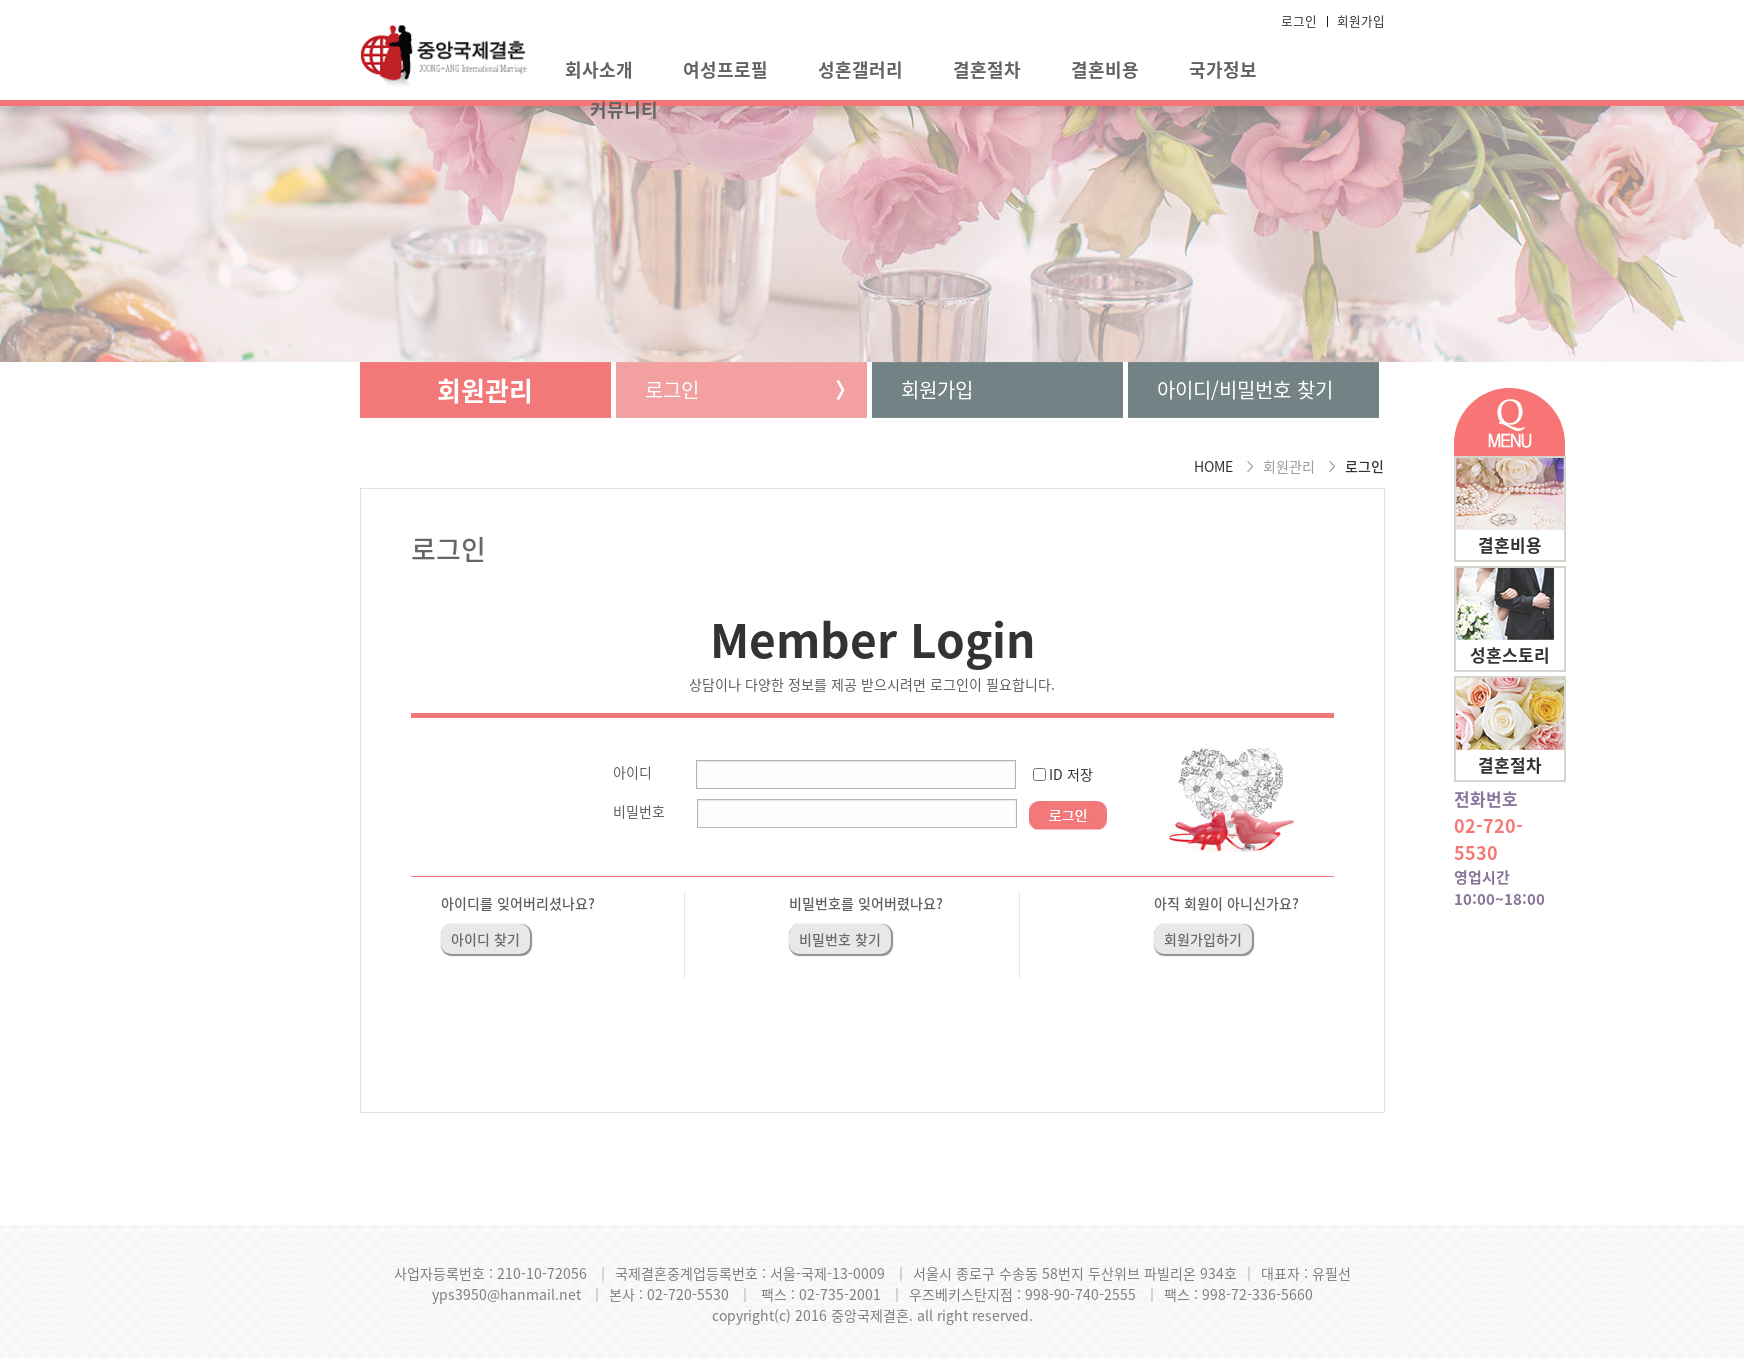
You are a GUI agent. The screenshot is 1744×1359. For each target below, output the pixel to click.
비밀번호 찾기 (840, 939)
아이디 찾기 (485, 939)
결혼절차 (987, 69)
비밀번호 (639, 811)
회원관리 (485, 390)
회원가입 (1361, 20)
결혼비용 (1105, 69)
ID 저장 (1071, 774)
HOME (1213, 466)
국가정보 (1223, 69)
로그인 (1299, 20)
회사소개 (599, 69)
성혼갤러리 (860, 69)
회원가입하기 (1203, 939)
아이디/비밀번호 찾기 (1245, 389)
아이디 (632, 772)
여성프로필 (725, 69)
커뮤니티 (624, 109)
